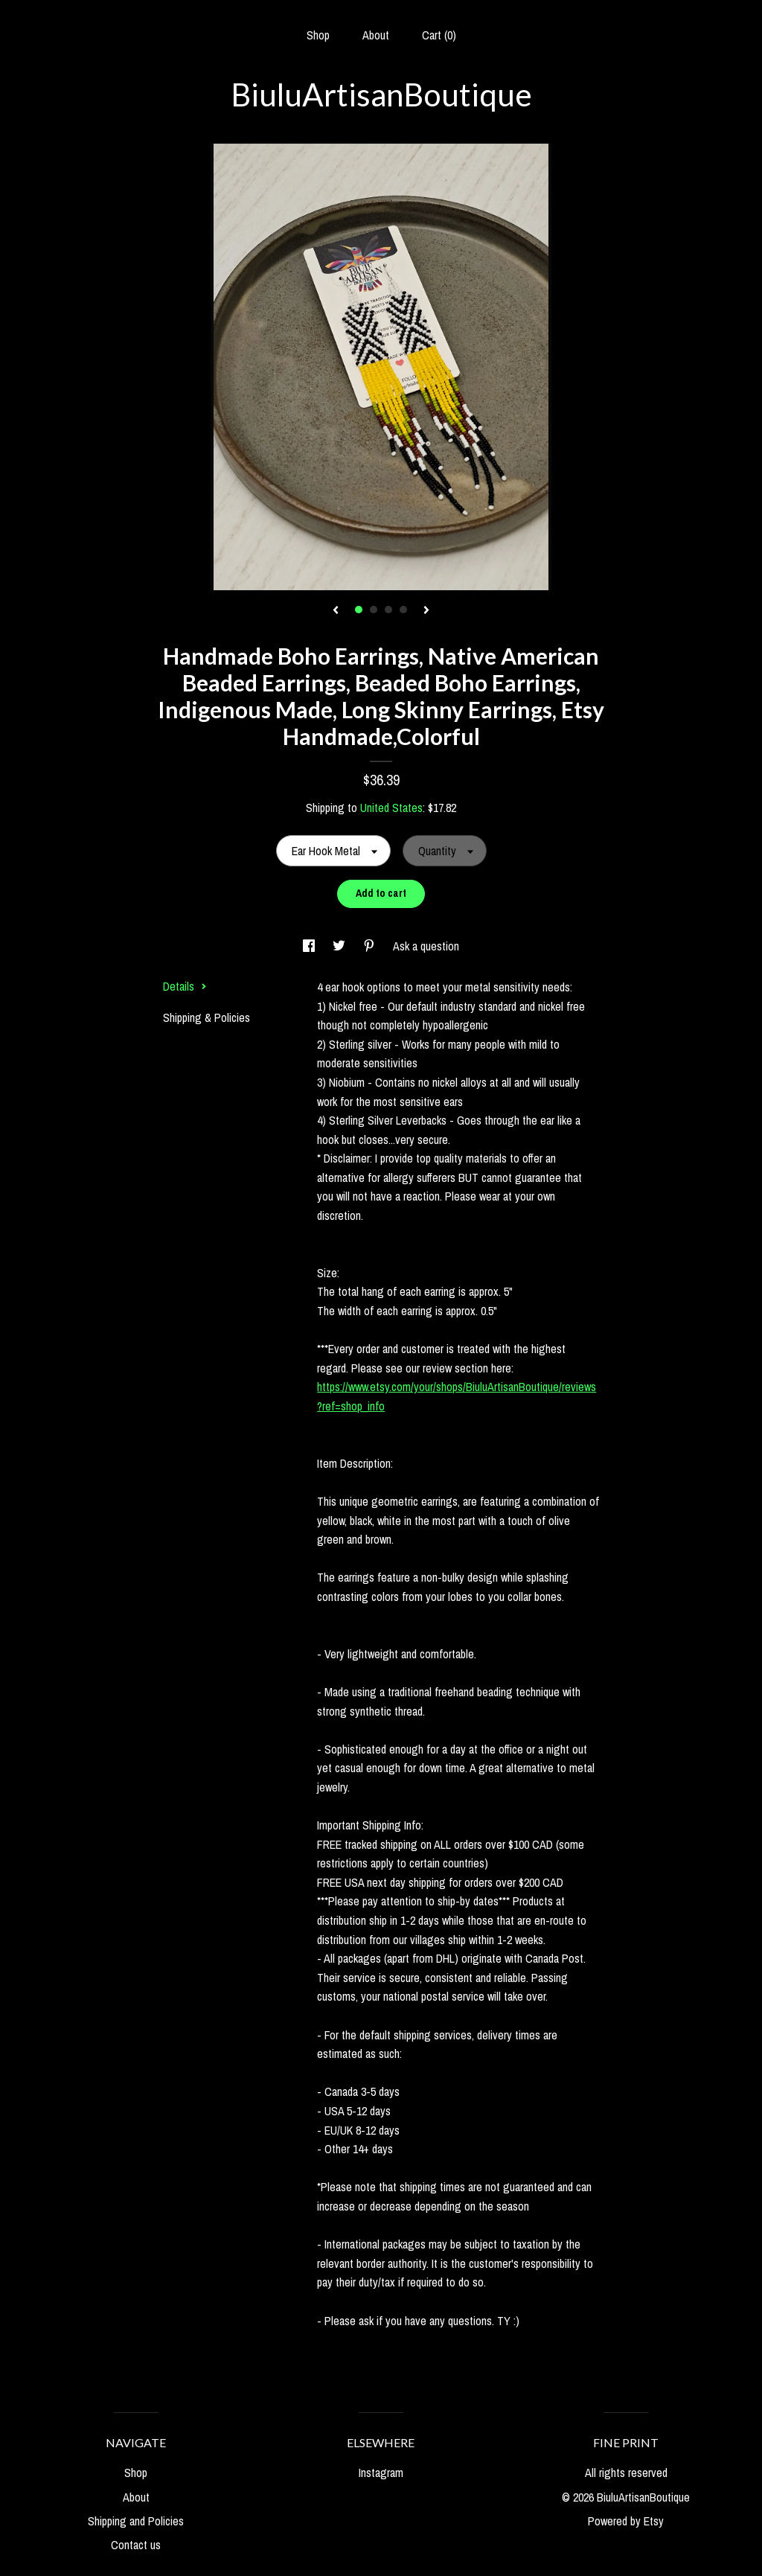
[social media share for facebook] (310, 946)
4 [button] (403, 609)
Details (185, 986)
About (375, 35)
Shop (318, 35)
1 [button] (358, 609)
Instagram (381, 2472)
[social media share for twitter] (340, 946)
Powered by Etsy (626, 2521)
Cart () (439, 35)
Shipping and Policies (136, 2521)
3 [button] (388, 609)
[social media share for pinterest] (370, 946)
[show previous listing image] (335, 611)
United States (391, 807)
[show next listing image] (426, 611)
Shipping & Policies (206, 1017)
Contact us (136, 2545)
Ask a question (426, 946)
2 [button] (373, 609)
